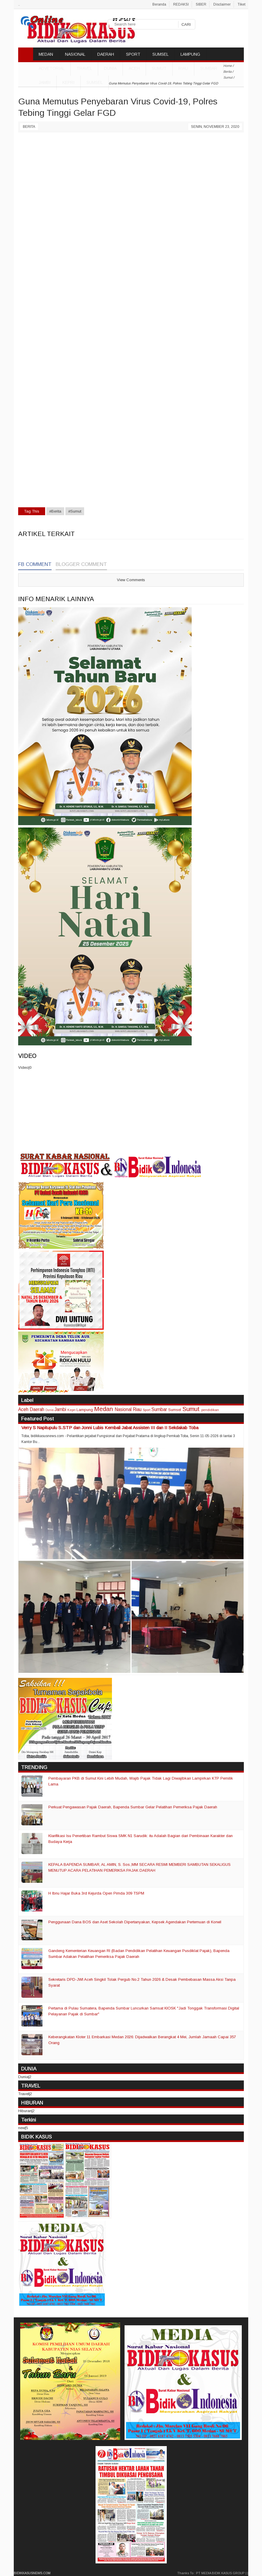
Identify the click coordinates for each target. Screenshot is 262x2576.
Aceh (134, 68)
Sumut (159, 68)
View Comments (131, 580)
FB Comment (35, 564)
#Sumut (74, 511)
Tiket (241, 4)
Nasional (123, 1409)
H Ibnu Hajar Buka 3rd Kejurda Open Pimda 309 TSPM (96, 1893)
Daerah (37, 1409)
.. (19, 4)
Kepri (68, 82)
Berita (29, 127)
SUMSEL (160, 54)
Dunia (49, 1410)
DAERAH (105, 54)
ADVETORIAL (51, 68)
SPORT (133, 54)
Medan (103, 1408)
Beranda (159, 4)
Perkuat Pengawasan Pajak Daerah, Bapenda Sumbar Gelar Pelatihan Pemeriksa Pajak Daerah (132, 1807)
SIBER (201, 4)
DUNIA (110, 68)
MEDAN (46, 54)
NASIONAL (75, 54)
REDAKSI (181, 4)
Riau (183, 68)
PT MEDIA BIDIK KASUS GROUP (220, 2573)
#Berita (55, 511)
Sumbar (208, 68)
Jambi (44, 82)
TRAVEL (84, 68)
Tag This (31, 511)
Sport (146, 1410)
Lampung (84, 1409)
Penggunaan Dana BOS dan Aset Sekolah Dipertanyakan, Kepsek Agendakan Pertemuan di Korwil (134, 1922)
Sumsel (94, 82)
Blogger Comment (81, 564)
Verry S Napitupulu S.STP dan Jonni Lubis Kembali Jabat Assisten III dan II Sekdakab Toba (109, 1427)
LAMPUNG (190, 54)
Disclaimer (222, 4)
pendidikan (210, 1410)
